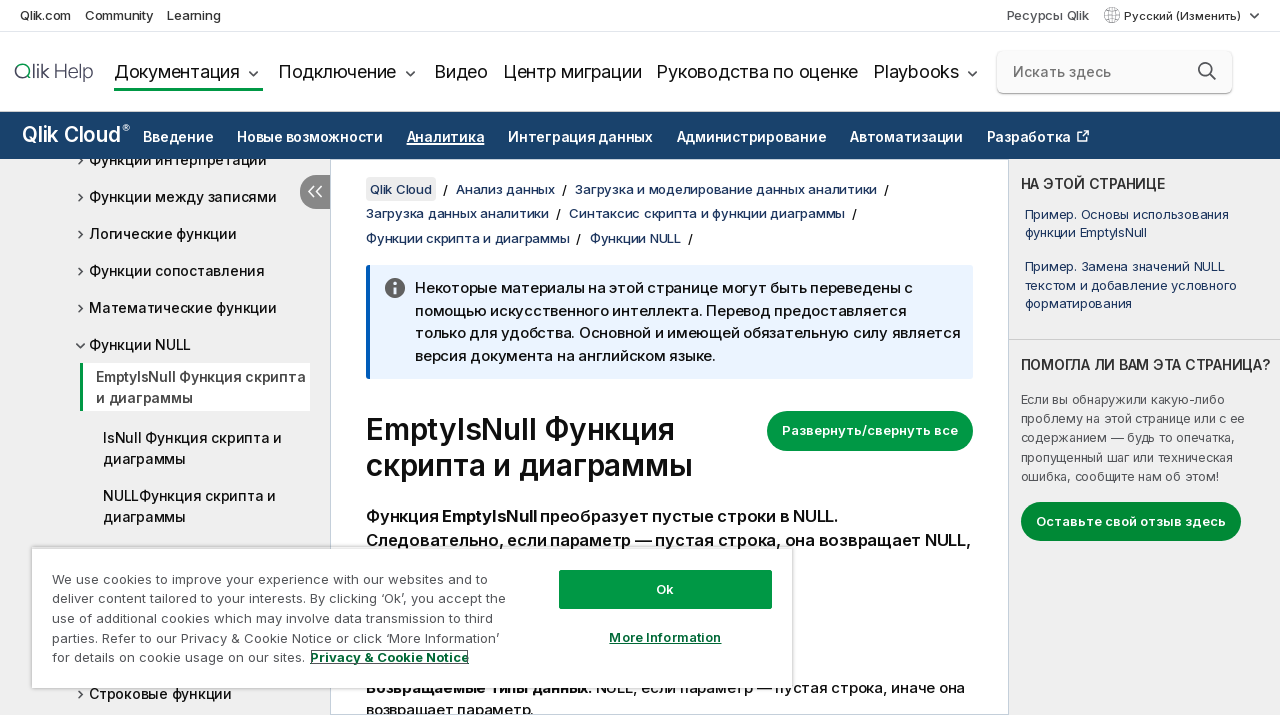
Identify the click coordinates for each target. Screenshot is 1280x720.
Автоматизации (906, 137)
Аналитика (446, 137)
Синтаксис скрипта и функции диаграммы (707, 213)
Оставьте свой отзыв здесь (1131, 521)
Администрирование (752, 137)
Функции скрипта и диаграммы (467, 238)
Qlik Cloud (76, 134)
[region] (403, 610)
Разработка (1029, 137)
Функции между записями (183, 196)
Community (119, 15)
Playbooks (916, 71)
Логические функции (163, 233)
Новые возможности (310, 137)
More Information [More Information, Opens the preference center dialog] (650, 622)
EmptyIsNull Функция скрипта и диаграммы (200, 387)
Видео (461, 71)
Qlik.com (45, 15)
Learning (193, 15)
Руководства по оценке (757, 71)
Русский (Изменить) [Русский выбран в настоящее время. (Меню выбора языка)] (1184, 16)
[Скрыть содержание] (315, 192)
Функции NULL (140, 344)
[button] (1207, 71)
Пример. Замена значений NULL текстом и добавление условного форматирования (1131, 284)
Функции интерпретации (178, 159)
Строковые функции (160, 693)
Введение (178, 137)
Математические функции (183, 307)
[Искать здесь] (1114, 72)
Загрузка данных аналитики (457, 213)
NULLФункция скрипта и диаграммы (189, 506)
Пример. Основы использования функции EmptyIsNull (1127, 223)
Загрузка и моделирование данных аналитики (726, 189)
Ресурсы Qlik (1048, 15)
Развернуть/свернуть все (870, 430)
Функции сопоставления (177, 270)
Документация (177, 71)
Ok (650, 574)
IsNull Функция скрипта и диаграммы (192, 448)
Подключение (337, 71)
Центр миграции (572, 71)
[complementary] (1144, 437)
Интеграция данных (580, 137)
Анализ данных (505, 189)
